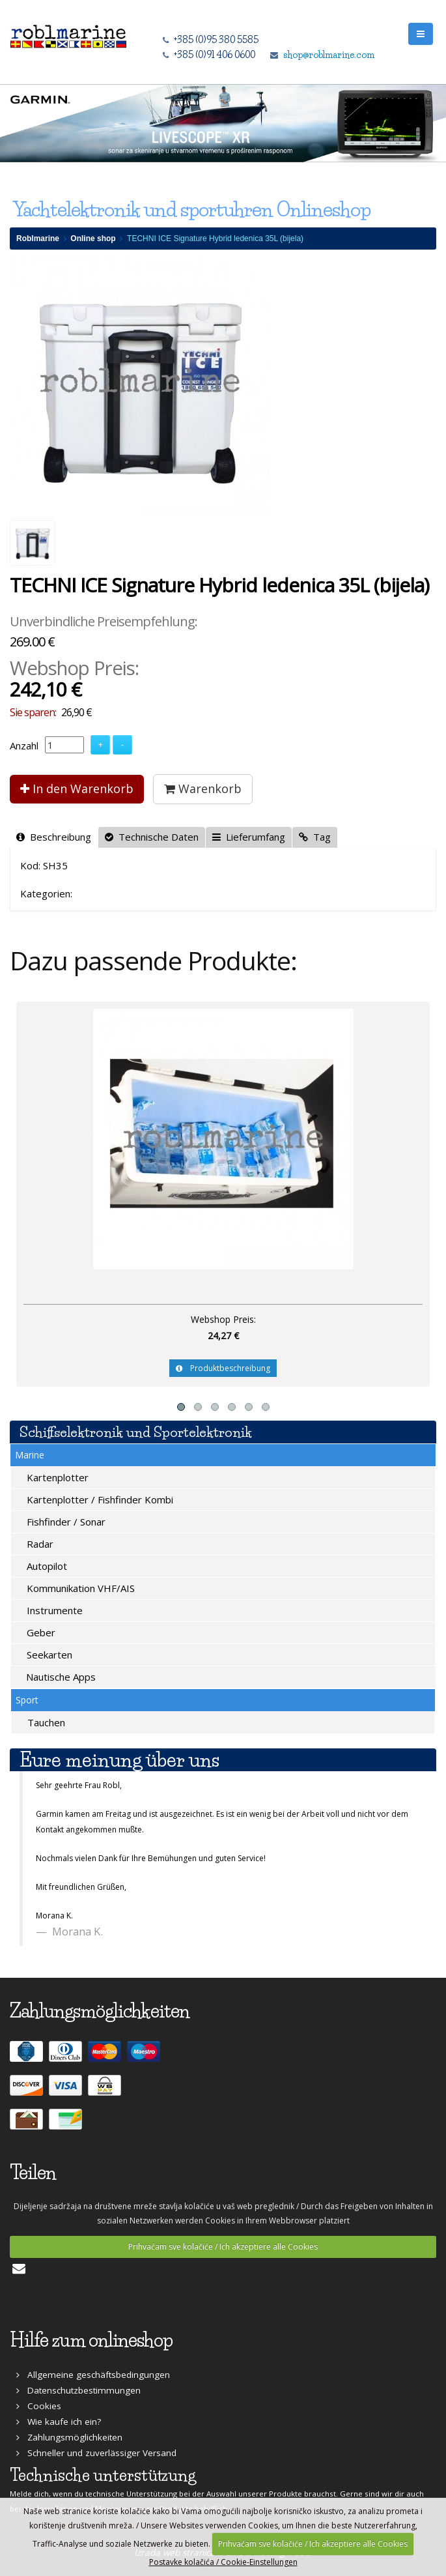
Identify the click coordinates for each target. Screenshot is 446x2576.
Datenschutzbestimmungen (78, 2390)
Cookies (38, 2406)
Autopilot (45, 1565)
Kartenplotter (56, 1477)
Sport (27, 1700)
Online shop (92, 238)
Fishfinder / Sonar (64, 1521)
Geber (39, 1632)
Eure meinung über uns (119, 1760)
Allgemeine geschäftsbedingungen (93, 2375)
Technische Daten (152, 836)
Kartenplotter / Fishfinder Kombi (98, 1499)
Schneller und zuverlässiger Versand (96, 2453)
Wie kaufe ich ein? (58, 2421)
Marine (29, 1455)
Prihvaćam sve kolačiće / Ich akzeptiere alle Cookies (223, 2246)
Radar (38, 1543)
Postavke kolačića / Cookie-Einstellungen (223, 2562)
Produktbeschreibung (223, 1368)
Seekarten (48, 1654)
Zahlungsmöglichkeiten (69, 2437)
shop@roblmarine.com (328, 55)
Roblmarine (37, 238)
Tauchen (45, 1722)
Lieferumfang (248, 836)
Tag (315, 836)
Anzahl (24, 745)
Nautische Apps (59, 1676)
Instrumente (53, 1610)
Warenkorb (203, 788)
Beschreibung (53, 836)
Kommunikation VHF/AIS (79, 1588)
